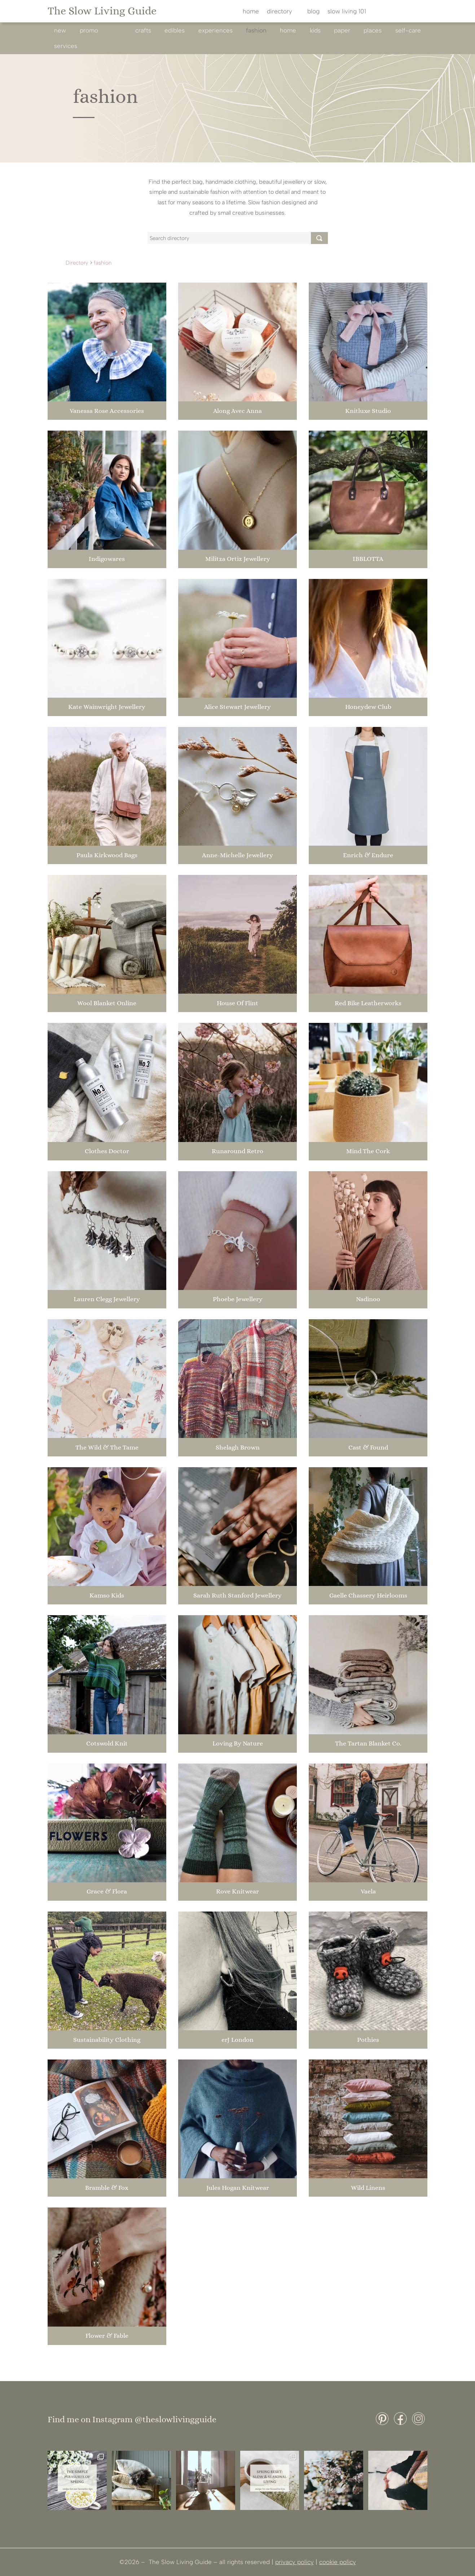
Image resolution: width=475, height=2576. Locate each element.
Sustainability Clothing (106, 2039)
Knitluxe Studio (368, 410)
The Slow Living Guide (102, 11)
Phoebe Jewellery (238, 1299)
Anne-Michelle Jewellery (237, 855)
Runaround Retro (237, 1151)
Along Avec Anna (237, 410)
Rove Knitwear (237, 1891)
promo (89, 30)
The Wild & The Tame (106, 1447)
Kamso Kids (106, 1595)
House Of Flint (237, 1003)
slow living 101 (346, 12)
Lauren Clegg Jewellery (107, 1299)
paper (342, 30)
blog (313, 12)
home (251, 12)
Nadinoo (368, 1299)
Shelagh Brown (238, 1447)
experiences (215, 30)
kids (315, 30)
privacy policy (294, 2562)
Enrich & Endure (368, 855)
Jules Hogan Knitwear (237, 2187)
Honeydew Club (368, 706)
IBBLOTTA (368, 558)
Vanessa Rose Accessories (107, 410)
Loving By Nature (237, 1743)
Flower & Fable (106, 2335)
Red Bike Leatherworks (368, 1003)
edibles (174, 30)
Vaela (368, 1891)
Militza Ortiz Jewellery (237, 558)
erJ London (237, 2039)
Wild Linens (368, 2187)
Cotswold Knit (107, 1743)
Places (373, 30)
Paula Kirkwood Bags (106, 855)
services (65, 45)
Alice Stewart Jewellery (237, 706)
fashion (256, 30)
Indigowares (107, 558)
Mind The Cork (368, 1151)
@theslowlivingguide (175, 2419)
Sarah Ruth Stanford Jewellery (237, 1595)
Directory (77, 263)
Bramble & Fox (106, 2187)
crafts (143, 30)
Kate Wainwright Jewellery (106, 706)
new (60, 30)
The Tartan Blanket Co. (368, 1743)
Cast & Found (368, 1447)
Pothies (368, 2039)
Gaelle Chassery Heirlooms (368, 1595)
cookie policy (337, 2562)
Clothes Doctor (107, 1151)
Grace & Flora (107, 1891)
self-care (408, 30)
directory (279, 12)
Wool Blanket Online (106, 1003)
